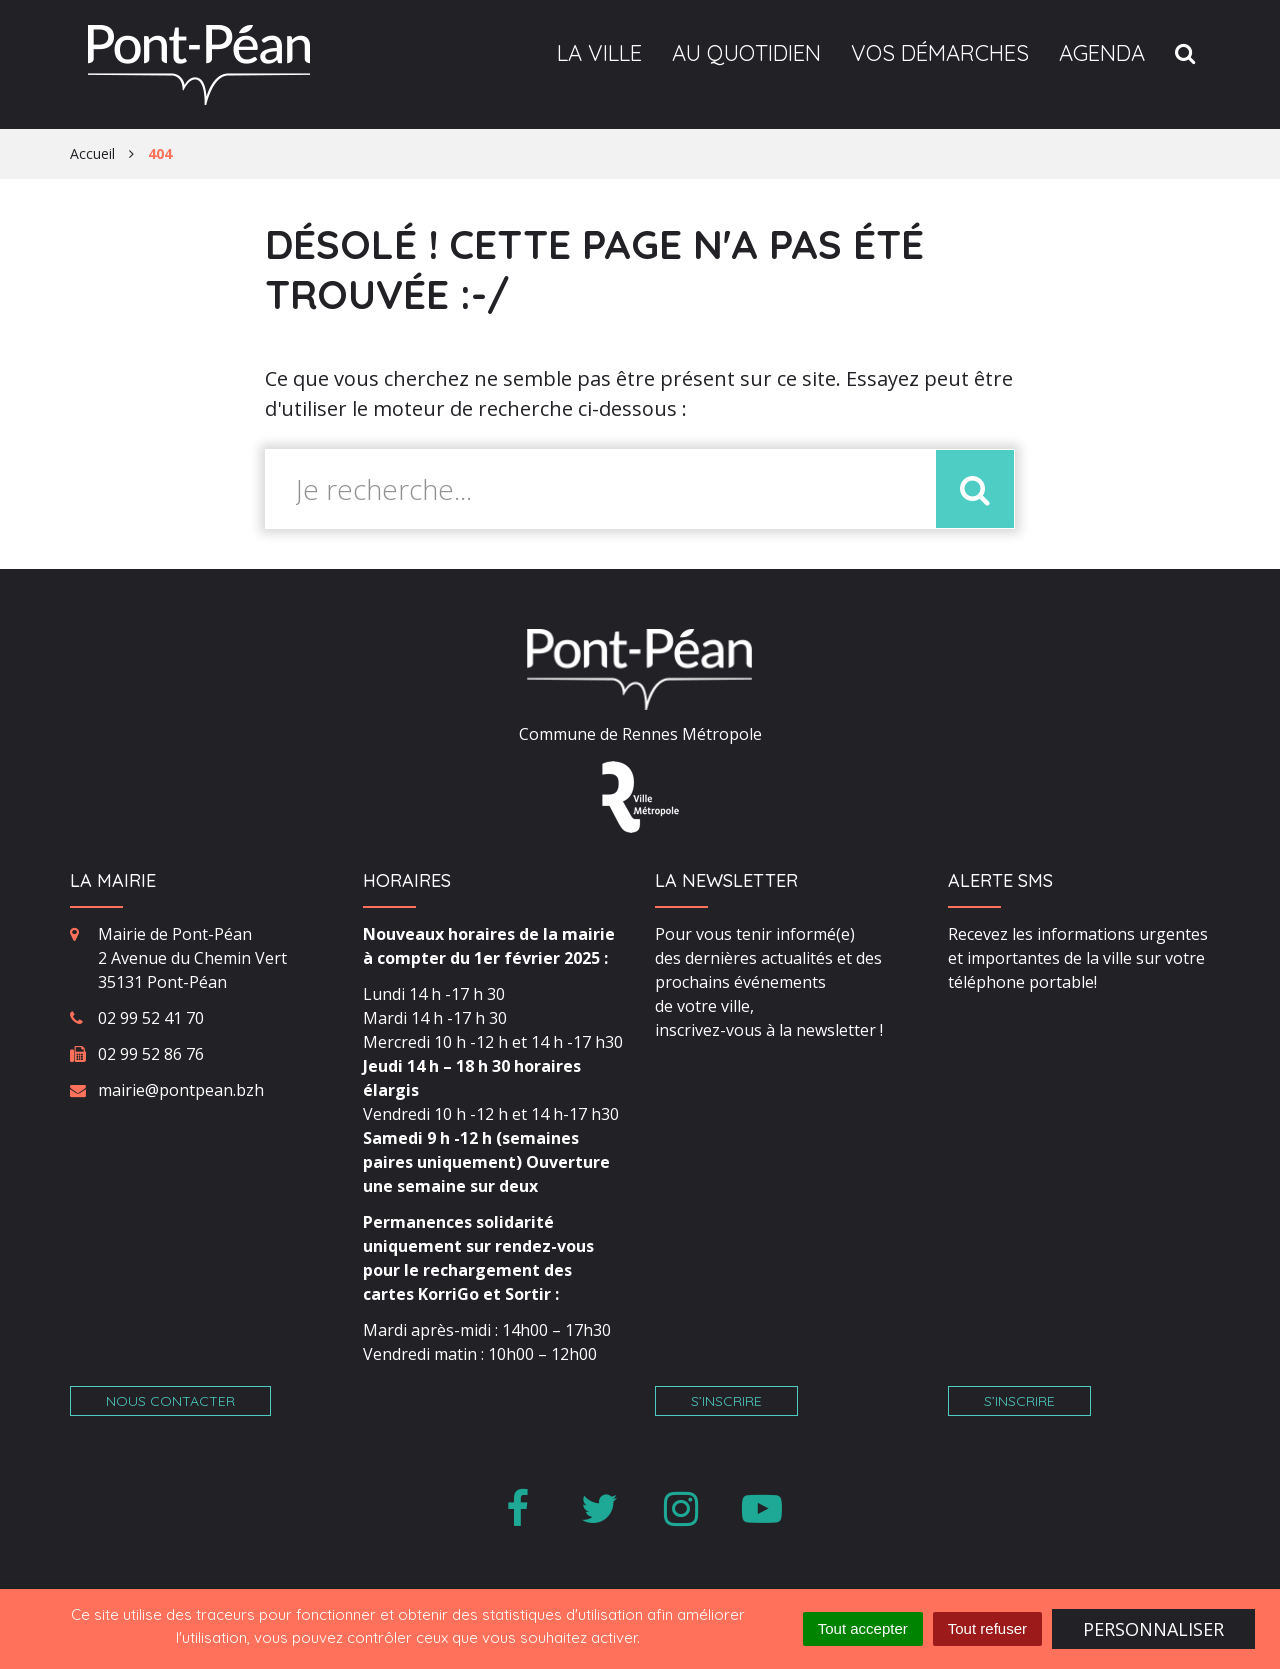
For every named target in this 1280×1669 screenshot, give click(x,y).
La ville (599, 53)
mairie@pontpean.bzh (181, 1090)
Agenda (1102, 53)
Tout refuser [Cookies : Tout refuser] (987, 1628)
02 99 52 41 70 (151, 1018)
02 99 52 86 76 (151, 1054)
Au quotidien (746, 53)
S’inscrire (726, 1401)
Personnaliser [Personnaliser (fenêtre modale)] (1153, 1629)
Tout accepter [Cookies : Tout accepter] (863, 1628)
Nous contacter (170, 1401)
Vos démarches (940, 53)
